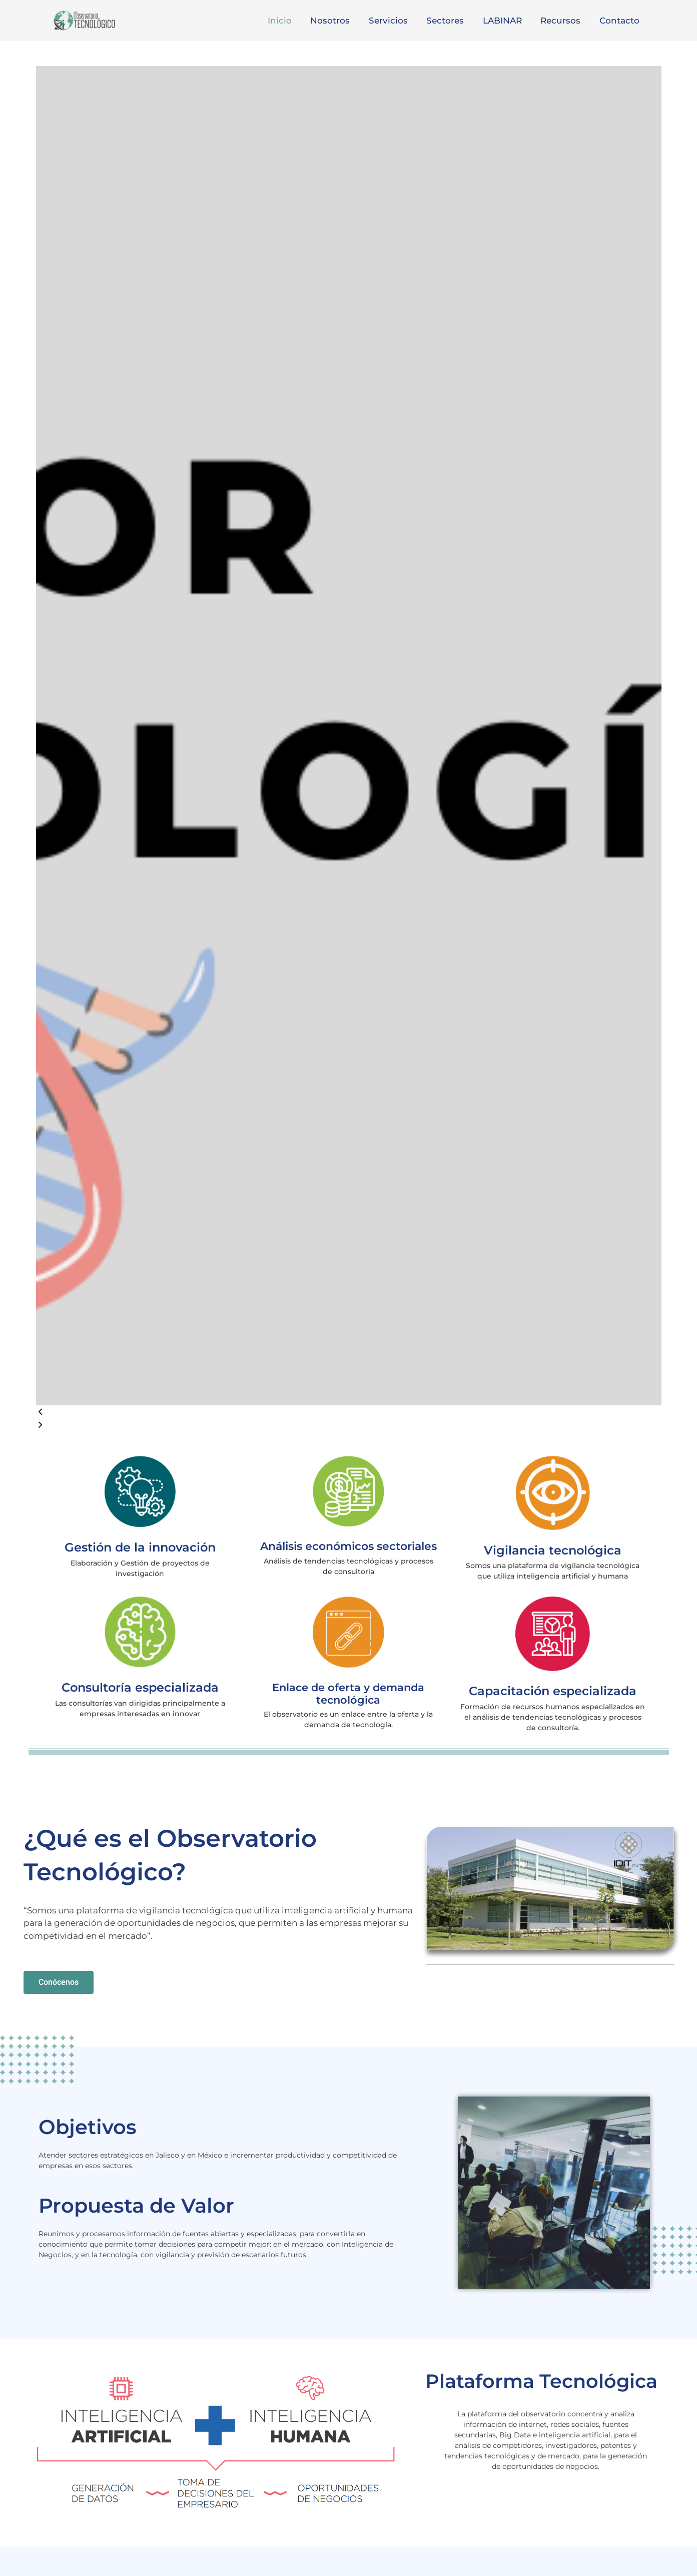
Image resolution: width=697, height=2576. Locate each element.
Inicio (291, 21)
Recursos (563, 21)
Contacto (620, 21)
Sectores (451, 21)
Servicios (396, 21)
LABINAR (506, 21)
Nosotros (340, 21)
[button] (348, 1411)
